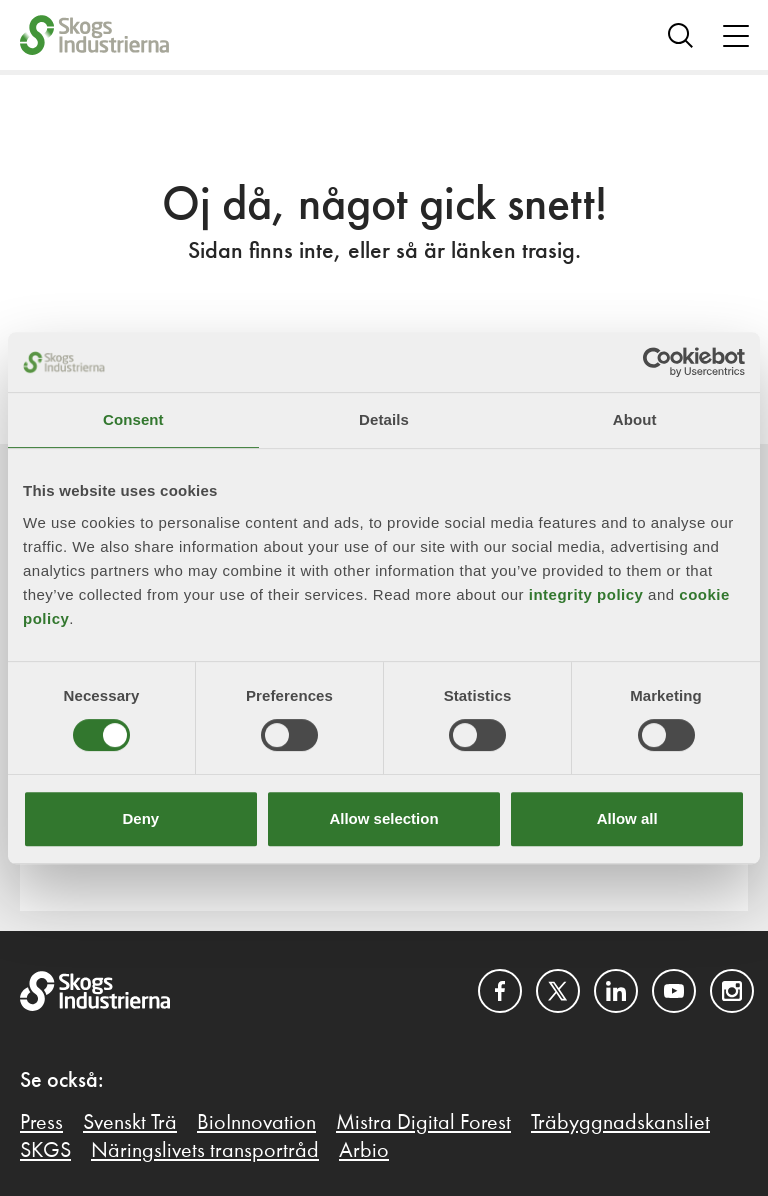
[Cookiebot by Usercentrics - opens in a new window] (657, 362)
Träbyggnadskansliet (620, 1123)
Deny (140, 818)
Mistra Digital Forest (423, 1123)
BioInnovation (256, 1123)
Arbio (364, 1151)
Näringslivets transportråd (205, 1151)
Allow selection (383, 818)
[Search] (680, 35)
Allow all (627, 818)
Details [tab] (384, 419)
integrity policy (586, 594)
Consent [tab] (133, 419)
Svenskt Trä (130, 1123)
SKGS (45, 1151)
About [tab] (635, 419)
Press (41, 1123)
